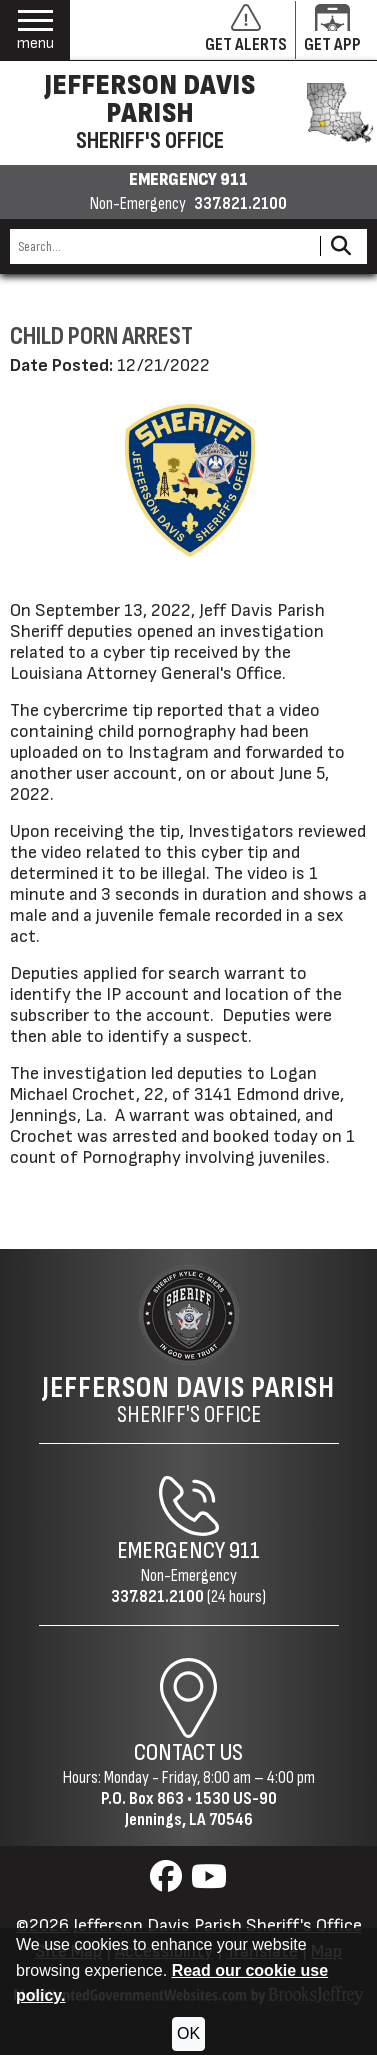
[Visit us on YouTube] (209, 1882)
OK (188, 2033)
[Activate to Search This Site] (340, 246)
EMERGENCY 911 (188, 180)
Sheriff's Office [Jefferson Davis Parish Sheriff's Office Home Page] (188, 1400)
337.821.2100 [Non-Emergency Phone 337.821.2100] (157, 1596)
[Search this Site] (162, 246)
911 (244, 1550)
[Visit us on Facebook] (168, 1882)
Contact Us (188, 1752)
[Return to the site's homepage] (189, 1315)
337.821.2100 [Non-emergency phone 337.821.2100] (240, 204)
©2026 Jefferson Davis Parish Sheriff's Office (189, 1925)
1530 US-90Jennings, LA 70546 (201, 1809)
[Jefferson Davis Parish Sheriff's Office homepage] (188, 113)
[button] (35, 30)
